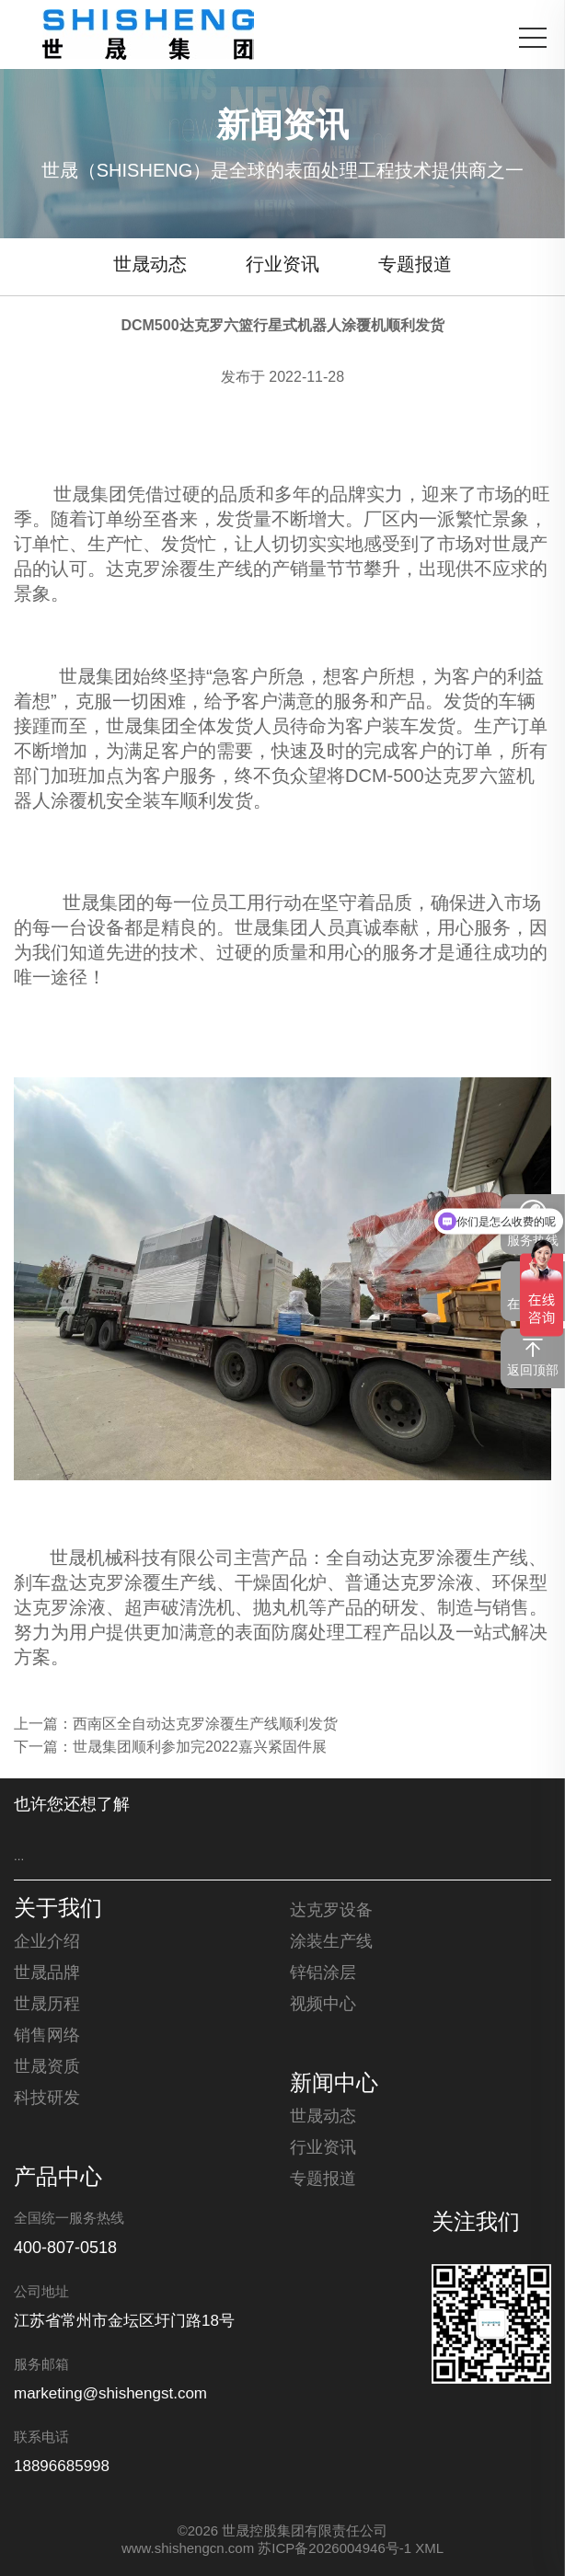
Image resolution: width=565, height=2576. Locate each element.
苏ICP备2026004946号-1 (334, 2549)
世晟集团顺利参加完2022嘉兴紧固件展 (200, 1747)
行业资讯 (282, 265)
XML (429, 2549)
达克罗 (133, 570)
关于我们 (58, 1910)
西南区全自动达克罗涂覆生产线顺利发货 (205, 1724)
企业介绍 (47, 1942)
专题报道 (415, 265)
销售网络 (47, 2036)
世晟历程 (47, 2004)
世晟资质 (47, 2067)
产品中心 (58, 2179)
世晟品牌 (47, 1973)
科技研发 (47, 2098)
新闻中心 (334, 2085)
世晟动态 (150, 265)
